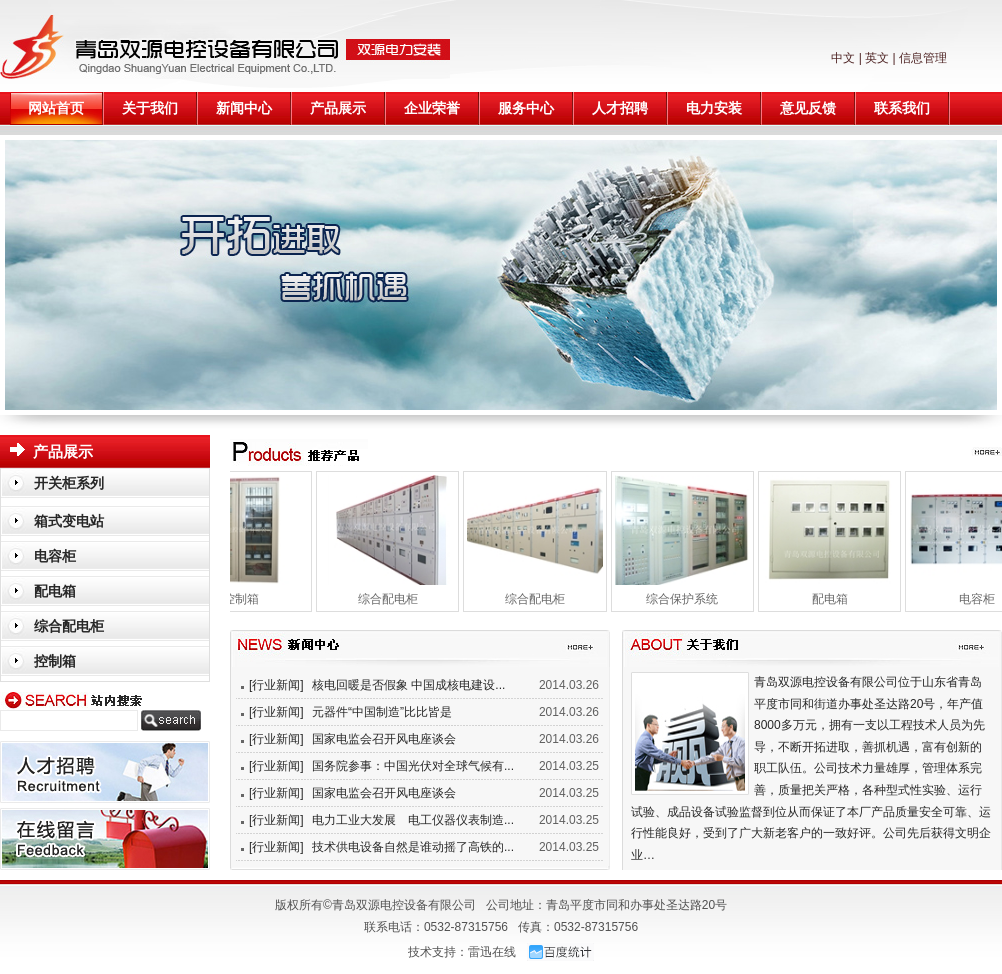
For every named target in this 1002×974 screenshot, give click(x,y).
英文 (877, 58)
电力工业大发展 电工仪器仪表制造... (413, 820)
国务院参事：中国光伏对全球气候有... (413, 766)
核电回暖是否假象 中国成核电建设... (408, 685)
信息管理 (923, 58)
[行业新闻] (276, 685)
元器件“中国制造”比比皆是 (382, 712)
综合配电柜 (396, 599)
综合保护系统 (690, 599)
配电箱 (838, 599)
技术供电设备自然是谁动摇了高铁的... (413, 847)
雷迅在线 (492, 952)
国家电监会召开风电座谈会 (384, 739)
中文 (843, 58)
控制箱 (249, 599)
